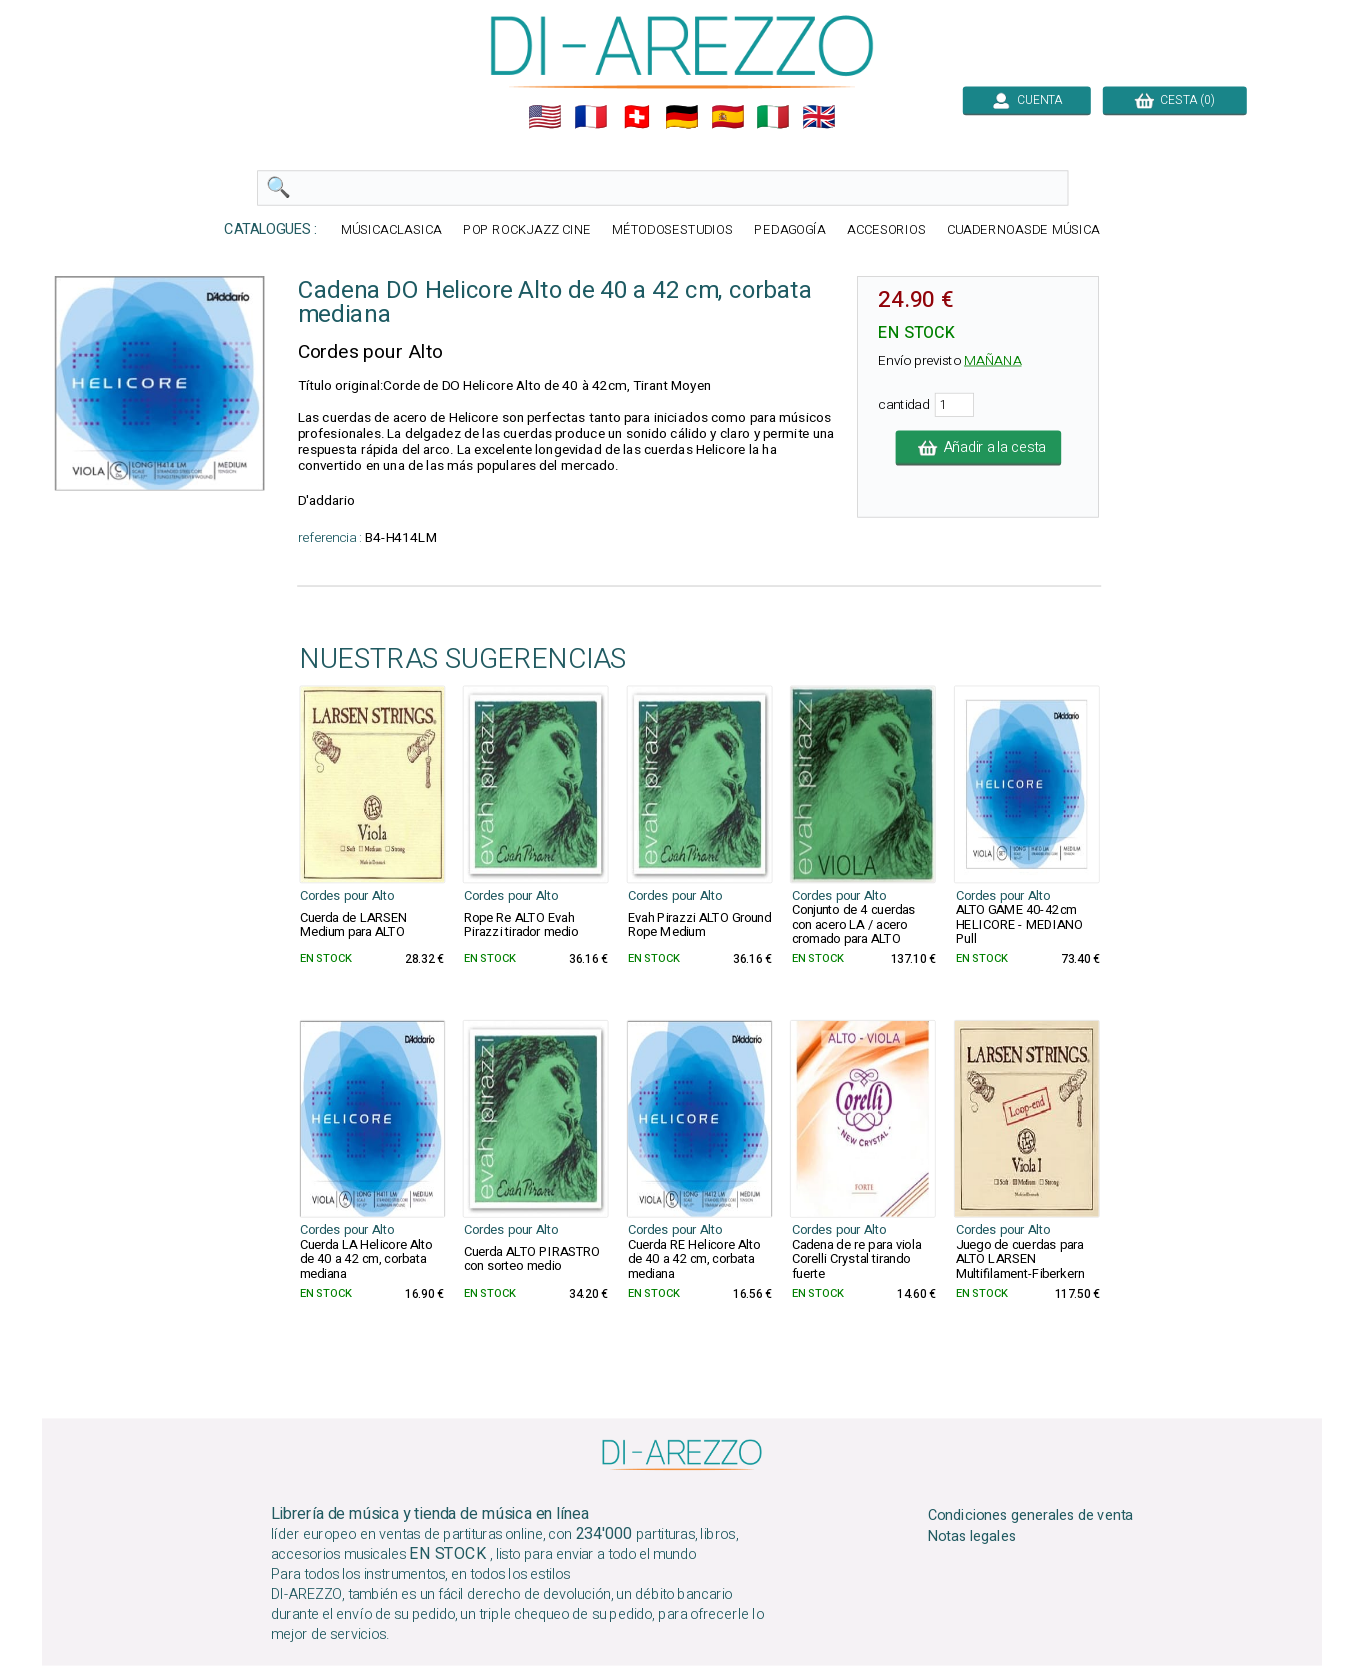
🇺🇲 (545, 117)
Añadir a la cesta (978, 448)
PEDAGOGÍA (790, 230)
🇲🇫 (591, 117)
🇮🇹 (773, 117)
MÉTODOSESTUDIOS (672, 230)
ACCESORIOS (885, 230)
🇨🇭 (636, 117)
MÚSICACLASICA (391, 230)
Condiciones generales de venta (1030, 1516)
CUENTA (1026, 100)
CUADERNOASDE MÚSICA (1022, 230)
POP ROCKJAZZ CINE (526, 230)
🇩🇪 (682, 117)
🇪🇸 (727, 117)
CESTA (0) (1174, 100)
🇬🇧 (819, 117)
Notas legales (971, 1537)
